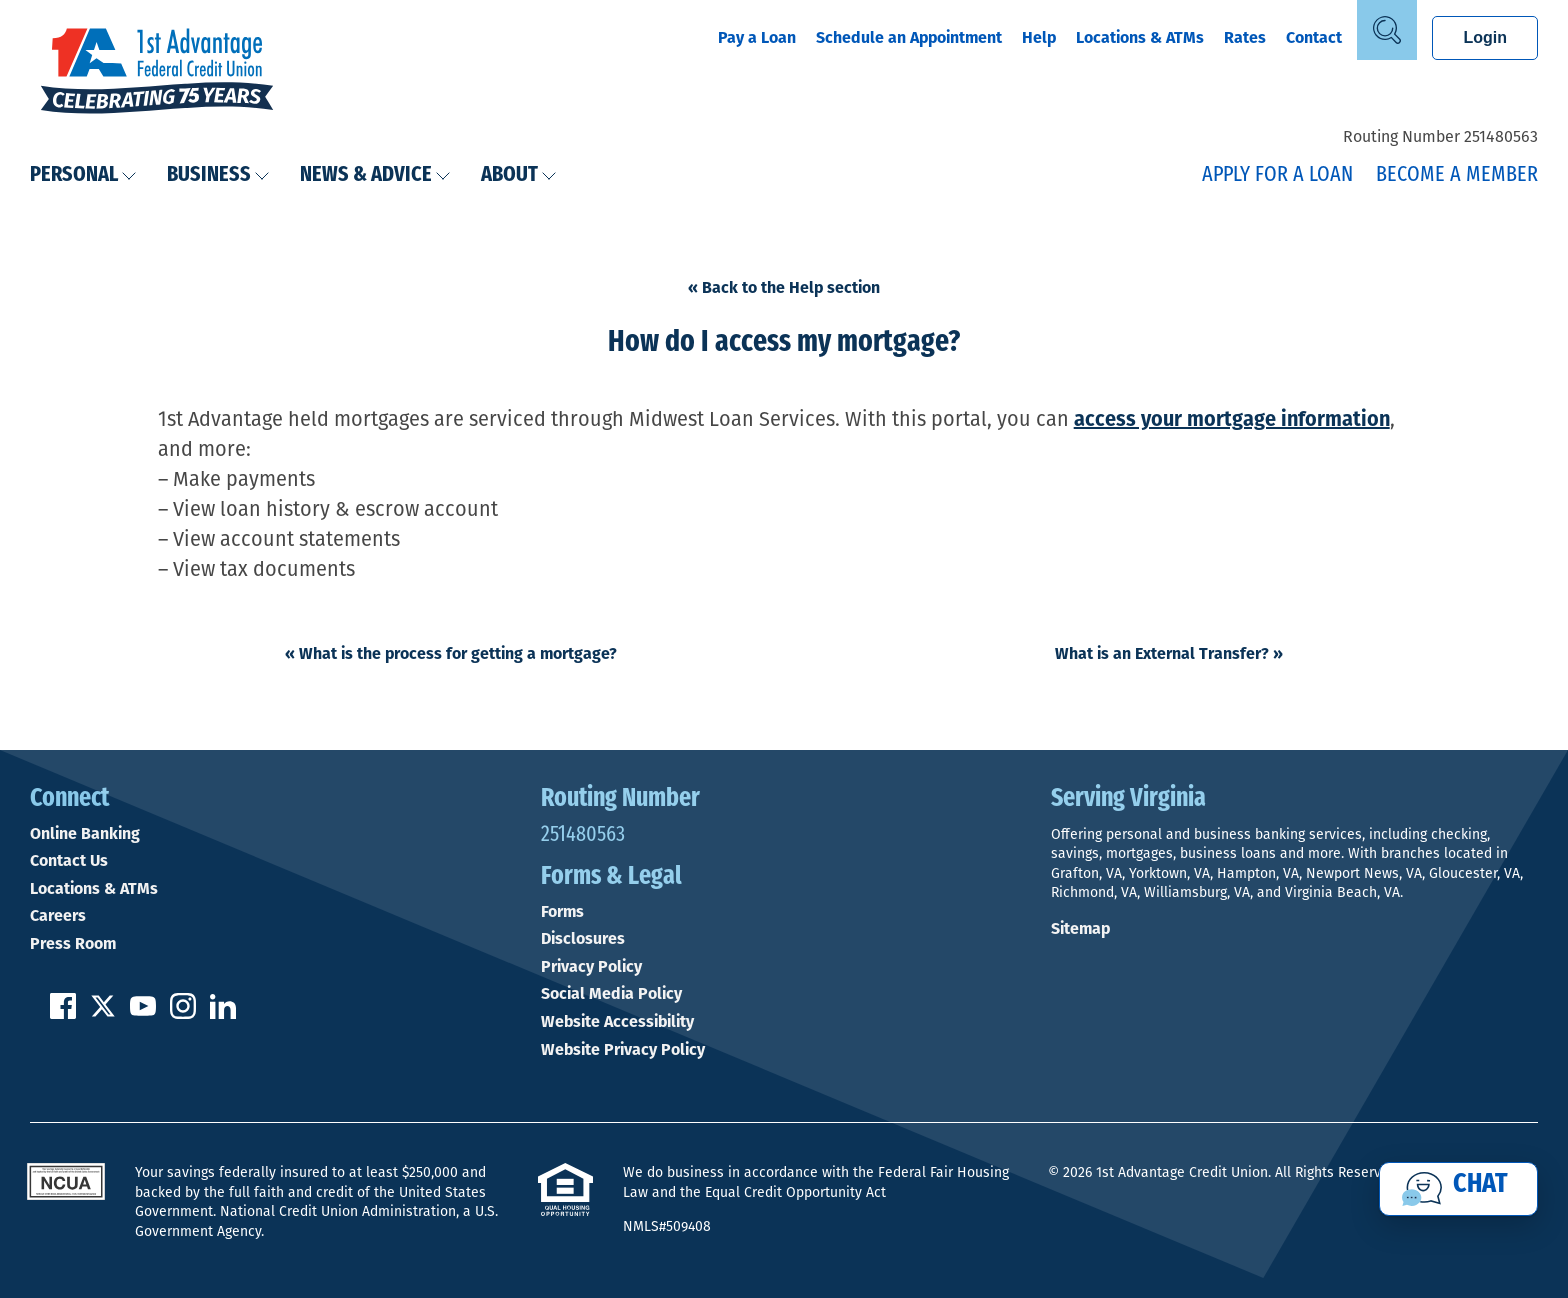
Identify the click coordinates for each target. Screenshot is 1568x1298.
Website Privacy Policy (623, 1050)
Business (218, 175)
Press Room (73, 944)
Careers (58, 916)
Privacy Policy (591, 967)
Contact (1314, 37)
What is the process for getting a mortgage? (451, 653)
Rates (1245, 37)
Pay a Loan (757, 37)
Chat (1480, 1185)
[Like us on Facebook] (63, 1013)
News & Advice (375, 175)
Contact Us (69, 861)
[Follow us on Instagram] (183, 1013)
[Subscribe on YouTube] (143, 1013)
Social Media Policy (611, 994)
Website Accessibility (617, 1022)
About (519, 175)
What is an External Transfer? (1169, 653)
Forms (562, 912)
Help (1039, 37)
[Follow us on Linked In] (223, 1013)
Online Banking (85, 834)
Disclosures (583, 939)
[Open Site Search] (1387, 30)
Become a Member (1457, 175)
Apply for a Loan (1277, 175)
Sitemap (1080, 928)
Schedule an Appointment (909, 37)
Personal (83, 175)
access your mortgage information (1232, 419)
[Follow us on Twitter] (103, 1013)
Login (1485, 37)
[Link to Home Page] (157, 73)
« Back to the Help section (784, 287)
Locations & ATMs (1140, 37)
